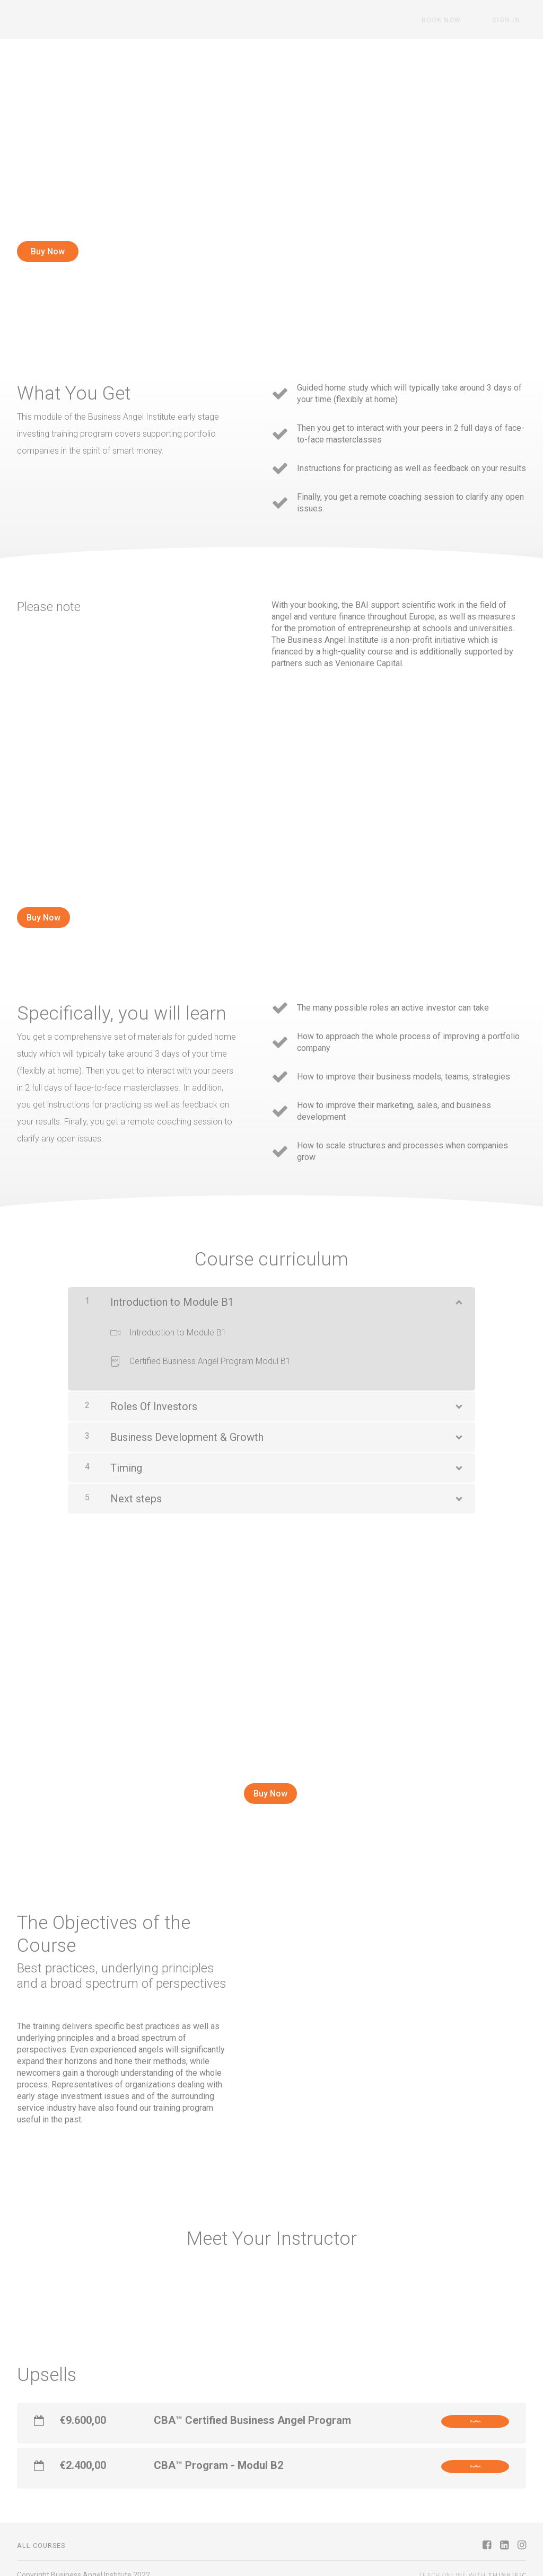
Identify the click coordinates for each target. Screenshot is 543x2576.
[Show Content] (458, 1287)
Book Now (459, 20)
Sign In (512, 20)
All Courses (41, 2532)
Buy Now (48, 251)
